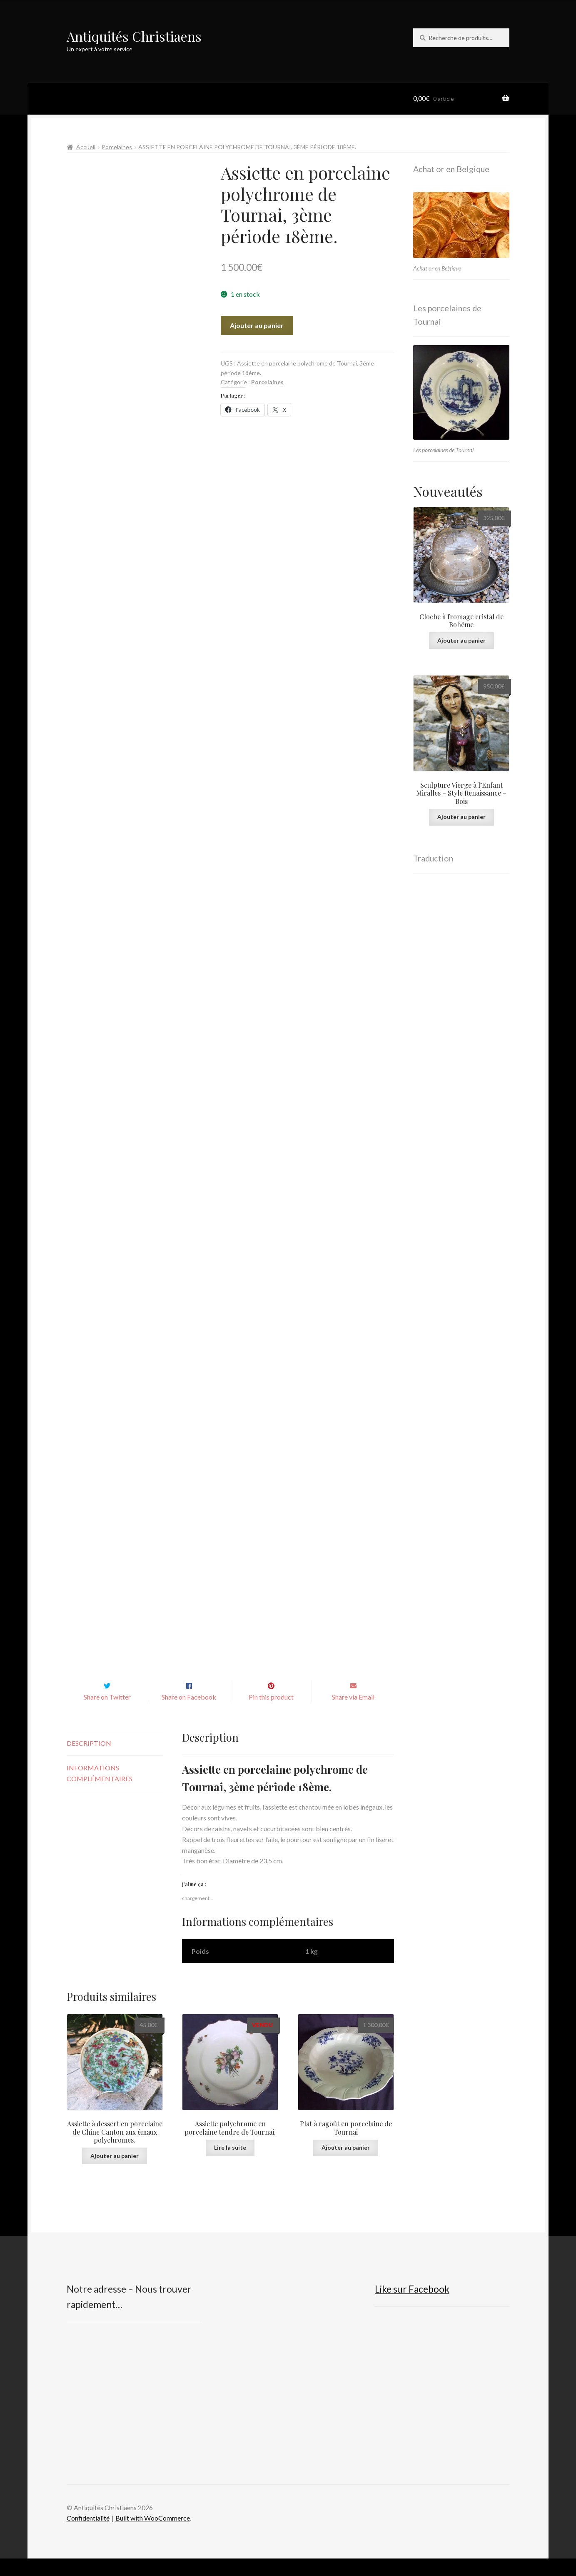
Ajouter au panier (257, 325)
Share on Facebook (189, 1714)
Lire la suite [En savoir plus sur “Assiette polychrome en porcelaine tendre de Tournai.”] (230, 2164)
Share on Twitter (107, 1714)
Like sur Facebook (412, 2306)
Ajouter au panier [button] (114, 2173)
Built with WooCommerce (152, 2536)
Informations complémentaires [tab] (99, 1790)
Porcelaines (117, 146)
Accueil (85, 146)
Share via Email (353, 1714)
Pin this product (271, 1714)
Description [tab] (89, 1761)
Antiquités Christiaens (134, 36)
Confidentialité (88, 2536)
